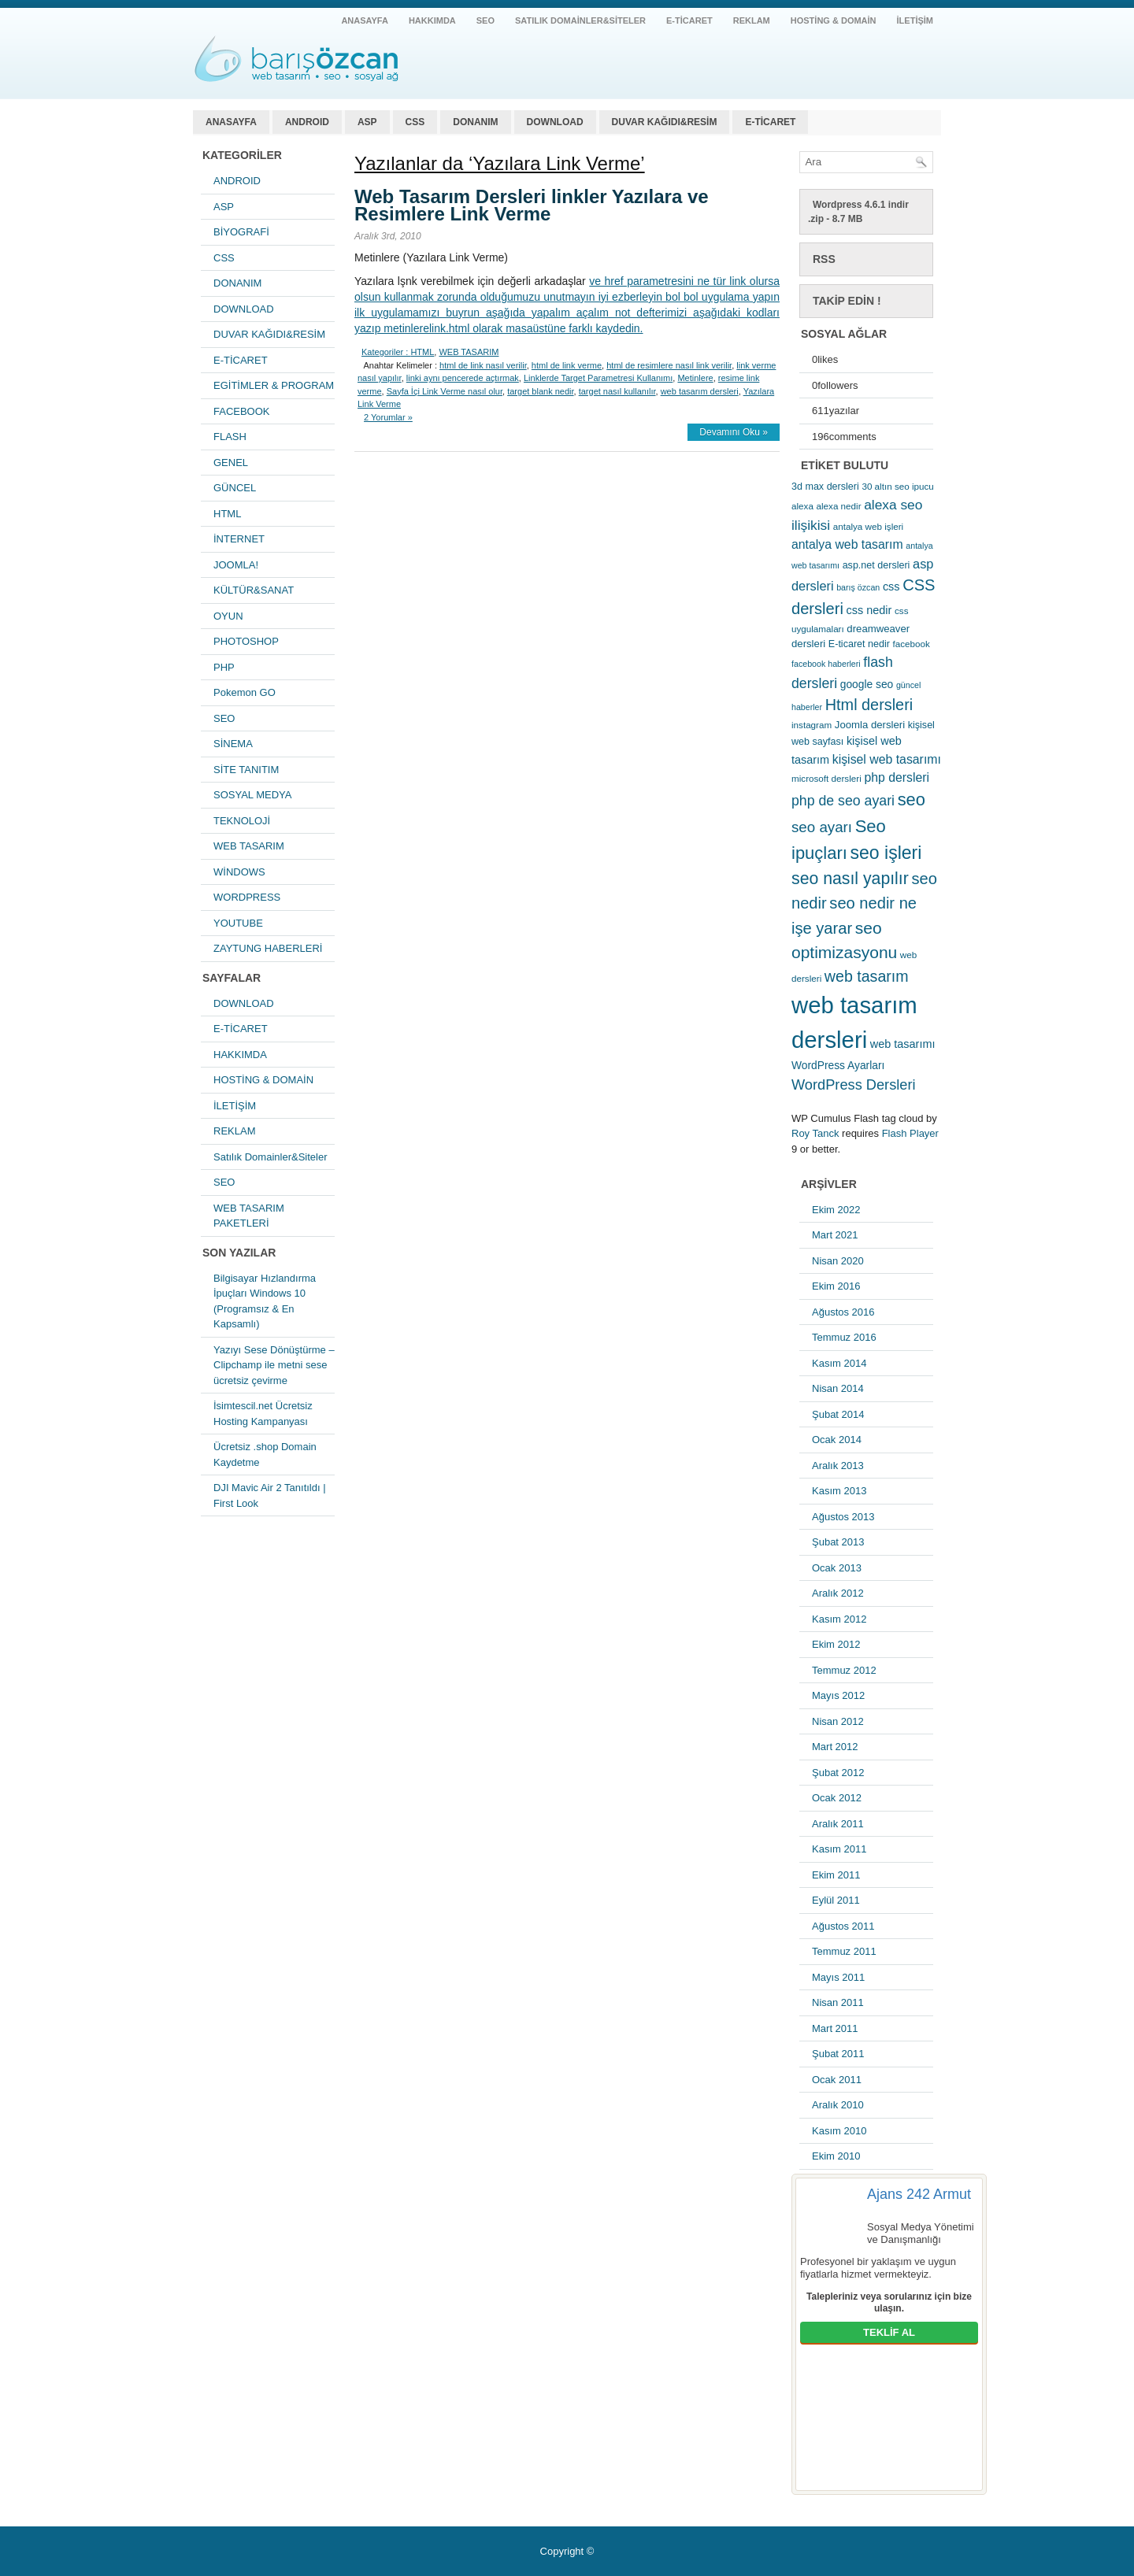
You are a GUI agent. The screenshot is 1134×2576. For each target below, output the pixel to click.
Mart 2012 (835, 1746)
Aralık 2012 (838, 1593)
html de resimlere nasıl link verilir (669, 365)
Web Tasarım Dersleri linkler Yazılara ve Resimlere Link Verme (531, 205)
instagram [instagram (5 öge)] (811, 725)
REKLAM (751, 20)
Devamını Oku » (733, 432)
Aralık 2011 (838, 1824)
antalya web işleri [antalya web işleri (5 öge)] (868, 526)
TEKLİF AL (889, 2332)
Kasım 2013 (839, 1491)
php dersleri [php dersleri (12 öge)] (896, 777)
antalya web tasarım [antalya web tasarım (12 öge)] (847, 544)
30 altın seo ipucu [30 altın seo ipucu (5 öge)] (897, 486)
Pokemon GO (244, 692)
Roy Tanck (815, 1133)
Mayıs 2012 (838, 1695)
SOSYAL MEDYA (252, 795)
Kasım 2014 (839, 1363)
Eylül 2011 (836, 1900)
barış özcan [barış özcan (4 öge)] (858, 587)
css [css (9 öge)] (891, 586)
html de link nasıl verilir (483, 365)
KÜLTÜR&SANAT (253, 590)
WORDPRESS (246, 897)
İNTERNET (239, 539)
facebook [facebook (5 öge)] (911, 643)
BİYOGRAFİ (241, 232)
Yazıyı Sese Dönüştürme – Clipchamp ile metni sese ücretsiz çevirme (274, 1365)
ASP (367, 122)
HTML (227, 514)
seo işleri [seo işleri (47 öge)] (886, 852)
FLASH (229, 436)
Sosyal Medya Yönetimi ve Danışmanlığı (920, 2233)
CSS (415, 122)
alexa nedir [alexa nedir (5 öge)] (839, 506)
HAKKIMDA (432, 20)
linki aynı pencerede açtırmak (462, 378)
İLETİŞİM (915, 20)
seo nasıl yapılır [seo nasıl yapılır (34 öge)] (850, 878)
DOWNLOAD (555, 122)
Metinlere (695, 378)
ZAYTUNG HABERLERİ (267, 948)
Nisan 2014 (838, 1388)
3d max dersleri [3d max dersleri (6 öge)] (825, 486)
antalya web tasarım (295, 58)
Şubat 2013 (838, 1542)
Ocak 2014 (837, 1439)
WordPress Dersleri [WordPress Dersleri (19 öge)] (853, 1084)
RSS (824, 259)
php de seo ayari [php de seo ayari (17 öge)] (843, 801)
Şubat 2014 (838, 1414)
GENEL (230, 462)
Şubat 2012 (838, 1772)
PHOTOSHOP (246, 641)
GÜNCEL (234, 488)
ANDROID (307, 122)
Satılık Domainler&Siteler (580, 20)
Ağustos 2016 (843, 1312)
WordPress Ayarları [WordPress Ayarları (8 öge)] (837, 1065)
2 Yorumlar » (388, 417)
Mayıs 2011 (838, 1977)
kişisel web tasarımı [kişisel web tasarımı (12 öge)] (886, 759)
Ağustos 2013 (843, 1517)
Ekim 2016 (836, 1286)
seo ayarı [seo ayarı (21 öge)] (821, 827)
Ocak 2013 (837, 1568)
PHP (224, 667)
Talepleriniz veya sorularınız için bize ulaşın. (889, 2303)
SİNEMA (233, 743)
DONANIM (475, 122)
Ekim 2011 (836, 1875)
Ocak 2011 (837, 2080)
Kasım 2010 (839, 2131)
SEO (485, 20)
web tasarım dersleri (700, 391)
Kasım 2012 (839, 1619)
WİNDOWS (239, 872)
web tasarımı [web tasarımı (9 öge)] (903, 1044)
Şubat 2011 (838, 2054)
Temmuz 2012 (844, 1670)
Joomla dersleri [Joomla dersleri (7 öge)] (870, 725)
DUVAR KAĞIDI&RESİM (664, 122)
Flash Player (910, 1133)
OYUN (228, 616)
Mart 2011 (835, 2028)
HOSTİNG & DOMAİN (833, 20)
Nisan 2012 (838, 1721)
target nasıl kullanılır (617, 391)
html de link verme (567, 365)
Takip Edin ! (847, 300)
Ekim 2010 (836, 2156)
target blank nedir (540, 391)
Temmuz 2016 (844, 1337)
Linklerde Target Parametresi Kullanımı (598, 378)
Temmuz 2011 (844, 1951)
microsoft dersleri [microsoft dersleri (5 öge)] (826, 778)
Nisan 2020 (838, 1261)
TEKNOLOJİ (241, 821)
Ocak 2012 (837, 1798)
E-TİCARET (689, 20)
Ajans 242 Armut (919, 2194)
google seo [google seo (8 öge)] (867, 684)
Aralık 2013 (838, 1465)
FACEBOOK (241, 411)
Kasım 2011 (839, 1849)
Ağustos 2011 (843, 1926)
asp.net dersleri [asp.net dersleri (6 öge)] (876, 565)
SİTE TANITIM (246, 769)
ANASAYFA (364, 20)
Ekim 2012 (836, 1644)
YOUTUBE (238, 923)
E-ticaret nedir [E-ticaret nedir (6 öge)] (859, 644)
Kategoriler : (384, 352)
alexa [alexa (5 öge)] (802, 506)
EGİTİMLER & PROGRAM (273, 385)
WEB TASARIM (248, 846)
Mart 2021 (835, 1235)
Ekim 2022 (836, 1210)
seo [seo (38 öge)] (911, 799)
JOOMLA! (235, 565)
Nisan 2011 (838, 2002)
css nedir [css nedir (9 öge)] (869, 610)
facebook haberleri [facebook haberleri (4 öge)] (826, 663)
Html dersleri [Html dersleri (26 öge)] (869, 704)
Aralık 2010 (838, 2105)
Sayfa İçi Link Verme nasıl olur (444, 391)
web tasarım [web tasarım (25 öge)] (867, 976)
